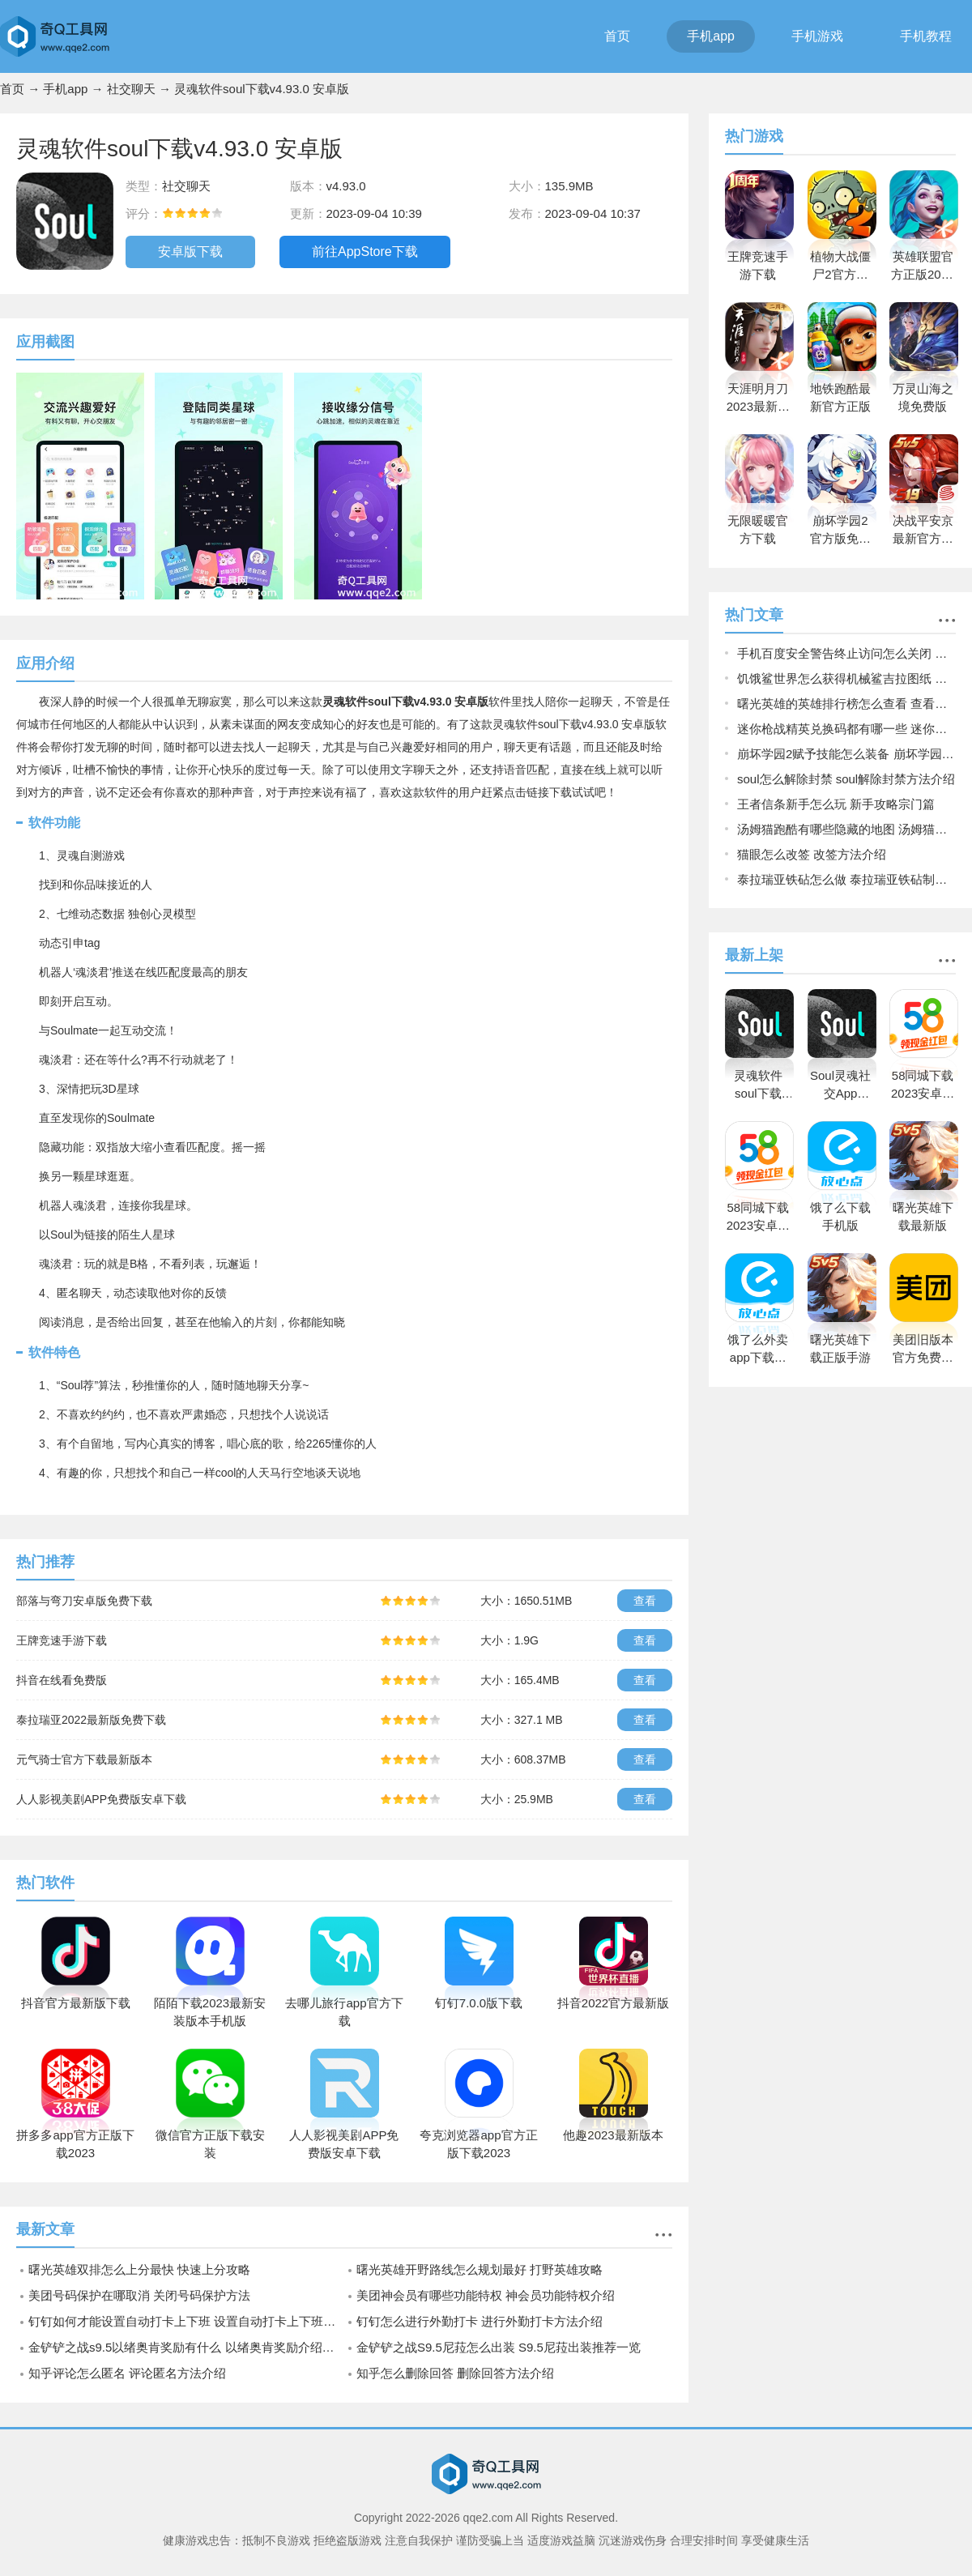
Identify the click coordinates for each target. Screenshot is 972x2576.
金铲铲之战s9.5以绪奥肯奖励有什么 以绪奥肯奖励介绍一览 (186, 2347)
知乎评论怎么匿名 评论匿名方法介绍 (127, 2373)
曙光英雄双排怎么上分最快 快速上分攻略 (139, 2269)
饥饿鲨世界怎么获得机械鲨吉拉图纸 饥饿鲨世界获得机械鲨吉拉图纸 (846, 678)
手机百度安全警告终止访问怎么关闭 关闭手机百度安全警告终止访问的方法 (846, 653)
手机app (711, 36)
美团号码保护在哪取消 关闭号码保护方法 (139, 2295)
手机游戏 (817, 36)
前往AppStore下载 (365, 251)
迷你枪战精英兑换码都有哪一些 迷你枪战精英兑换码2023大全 (846, 729)
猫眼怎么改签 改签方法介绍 (811, 854)
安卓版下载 (190, 251)
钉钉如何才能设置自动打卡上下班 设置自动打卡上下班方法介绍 (186, 2321)
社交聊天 (131, 89)
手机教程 (926, 36)
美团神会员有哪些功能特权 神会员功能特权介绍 (485, 2295)
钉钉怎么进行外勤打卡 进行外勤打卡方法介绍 (479, 2321)
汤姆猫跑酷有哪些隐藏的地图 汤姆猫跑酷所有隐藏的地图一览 (846, 829)
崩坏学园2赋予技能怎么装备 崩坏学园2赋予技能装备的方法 (846, 754)
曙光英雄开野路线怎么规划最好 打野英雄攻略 (479, 2269)
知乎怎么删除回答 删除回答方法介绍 (455, 2373)
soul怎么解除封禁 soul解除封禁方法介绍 (846, 779)
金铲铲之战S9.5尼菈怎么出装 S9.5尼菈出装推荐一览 (498, 2347)
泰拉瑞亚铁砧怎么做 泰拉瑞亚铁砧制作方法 (846, 879)
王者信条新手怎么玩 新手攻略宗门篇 (836, 804)
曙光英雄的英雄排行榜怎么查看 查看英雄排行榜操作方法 (846, 703)
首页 (617, 36)
